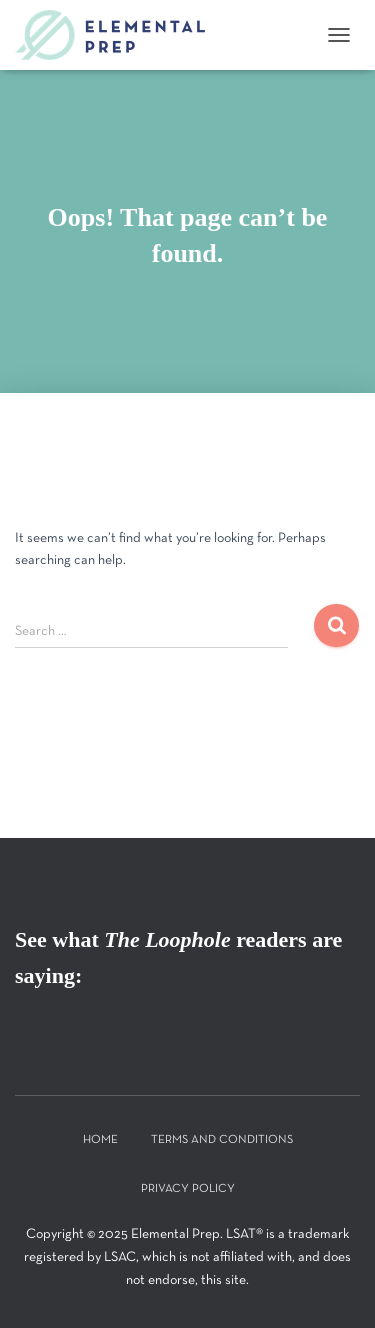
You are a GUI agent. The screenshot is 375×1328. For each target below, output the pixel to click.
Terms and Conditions (222, 1140)
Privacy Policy (188, 1189)
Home (100, 1140)
